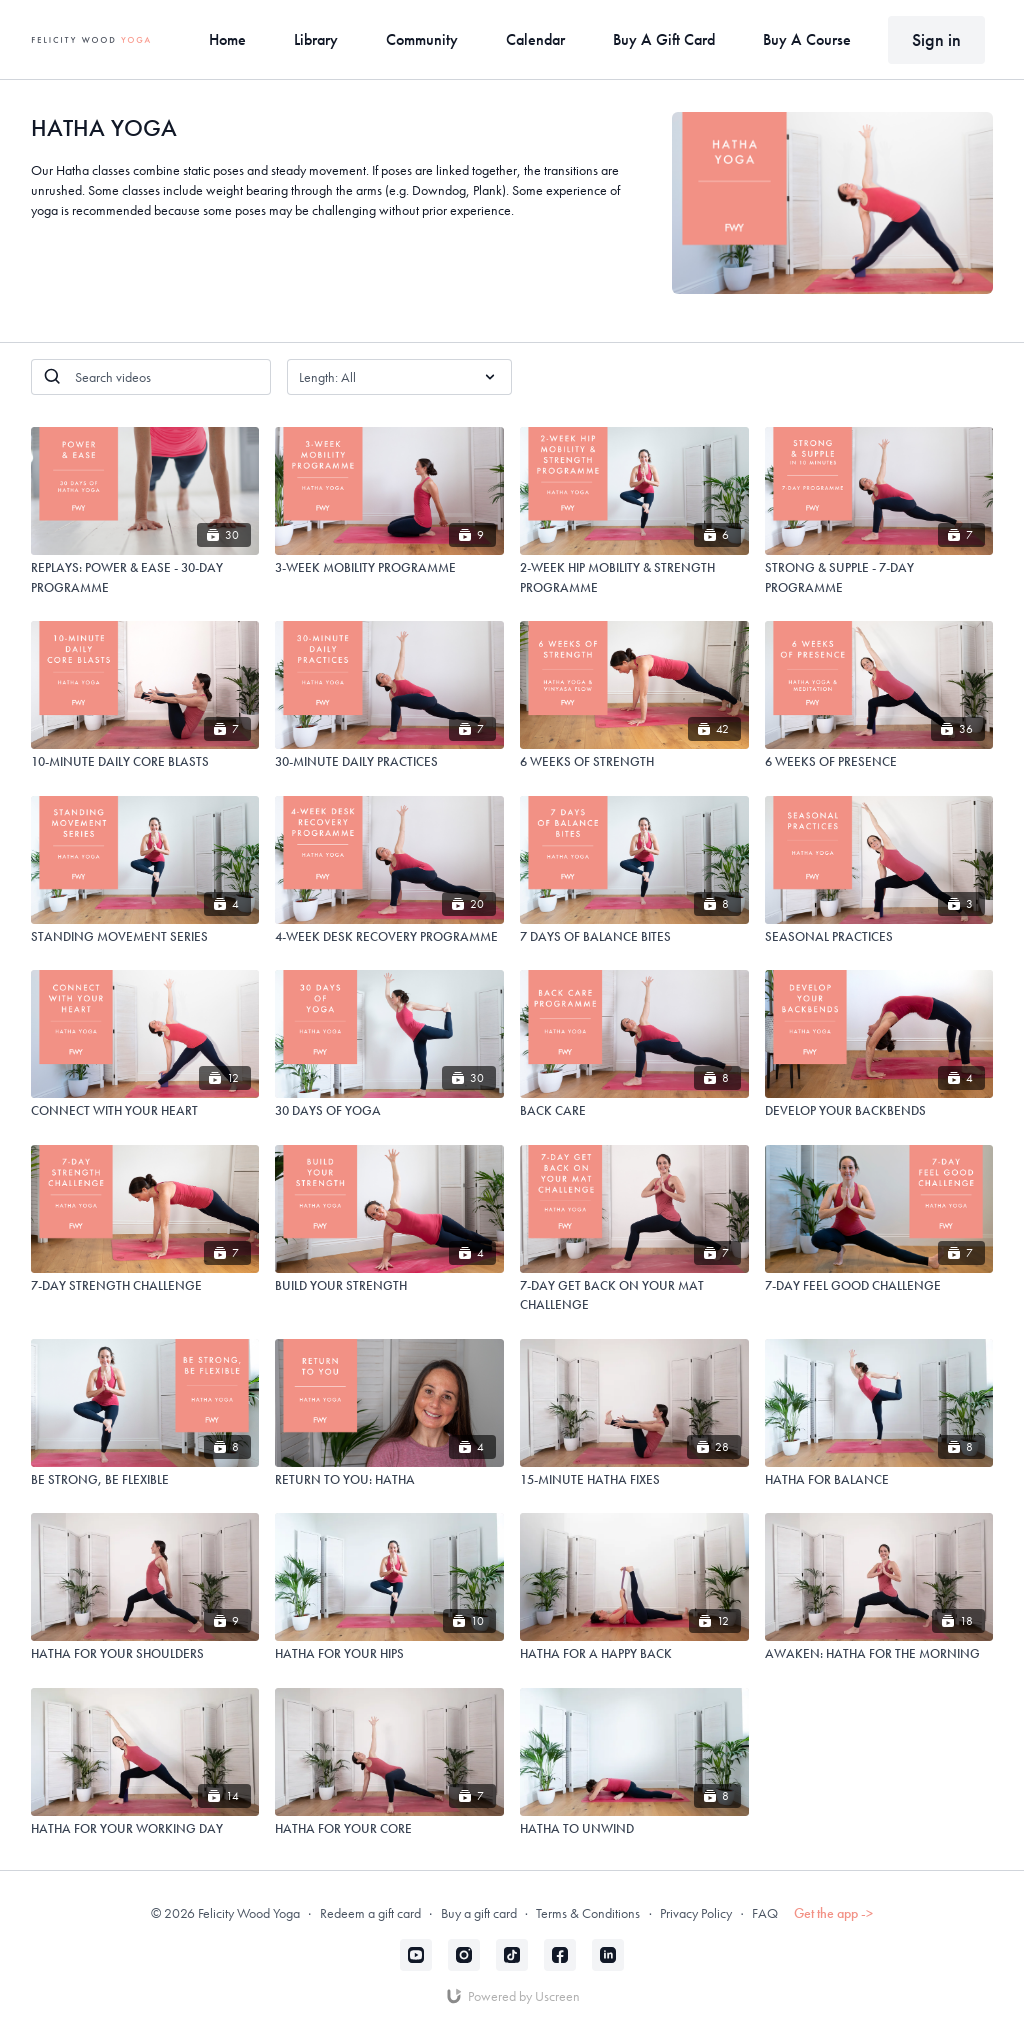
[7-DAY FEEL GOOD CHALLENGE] (879, 1286)
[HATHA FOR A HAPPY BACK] (634, 1654)
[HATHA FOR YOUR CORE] (389, 1829)
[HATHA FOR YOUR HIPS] (389, 1654)
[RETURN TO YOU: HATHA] (389, 1480)
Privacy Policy (696, 1913)
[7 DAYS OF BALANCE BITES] (634, 937)
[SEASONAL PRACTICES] (879, 937)
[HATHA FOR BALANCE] (879, 1480)
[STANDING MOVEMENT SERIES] (145, 937)
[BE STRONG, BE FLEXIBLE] (145, 1480)
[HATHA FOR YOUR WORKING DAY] (145, 1829)
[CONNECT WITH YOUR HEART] (145, 1111)
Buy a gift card (479, 1913)
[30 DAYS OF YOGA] (389, 1111)
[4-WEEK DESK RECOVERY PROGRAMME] (389, 937)
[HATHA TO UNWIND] (634, 1829)
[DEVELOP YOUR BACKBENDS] (879, 1111)
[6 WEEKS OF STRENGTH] (634, 762)
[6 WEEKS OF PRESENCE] (879, 762)
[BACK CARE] (634, 1111)
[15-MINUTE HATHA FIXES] (634, 1480)
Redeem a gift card (370, 1913)
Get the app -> (833, 1913)
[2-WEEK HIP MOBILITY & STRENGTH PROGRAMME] (634, 577)
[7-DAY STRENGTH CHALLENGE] (145, 1286)
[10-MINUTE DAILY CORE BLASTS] (145, 762)
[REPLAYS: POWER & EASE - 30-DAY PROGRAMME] (145, 577)
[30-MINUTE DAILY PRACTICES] (389, 762)
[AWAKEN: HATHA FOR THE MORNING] (879, 1654)
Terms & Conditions (588, 1913)
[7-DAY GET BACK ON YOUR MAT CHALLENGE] (634, 1295)
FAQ (765, 1913)
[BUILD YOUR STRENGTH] (389, 1286)
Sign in (936, 39)
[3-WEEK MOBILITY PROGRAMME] (389, 568)
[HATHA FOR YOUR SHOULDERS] (145, 1654)
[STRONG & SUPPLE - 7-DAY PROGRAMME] (879, 577)
